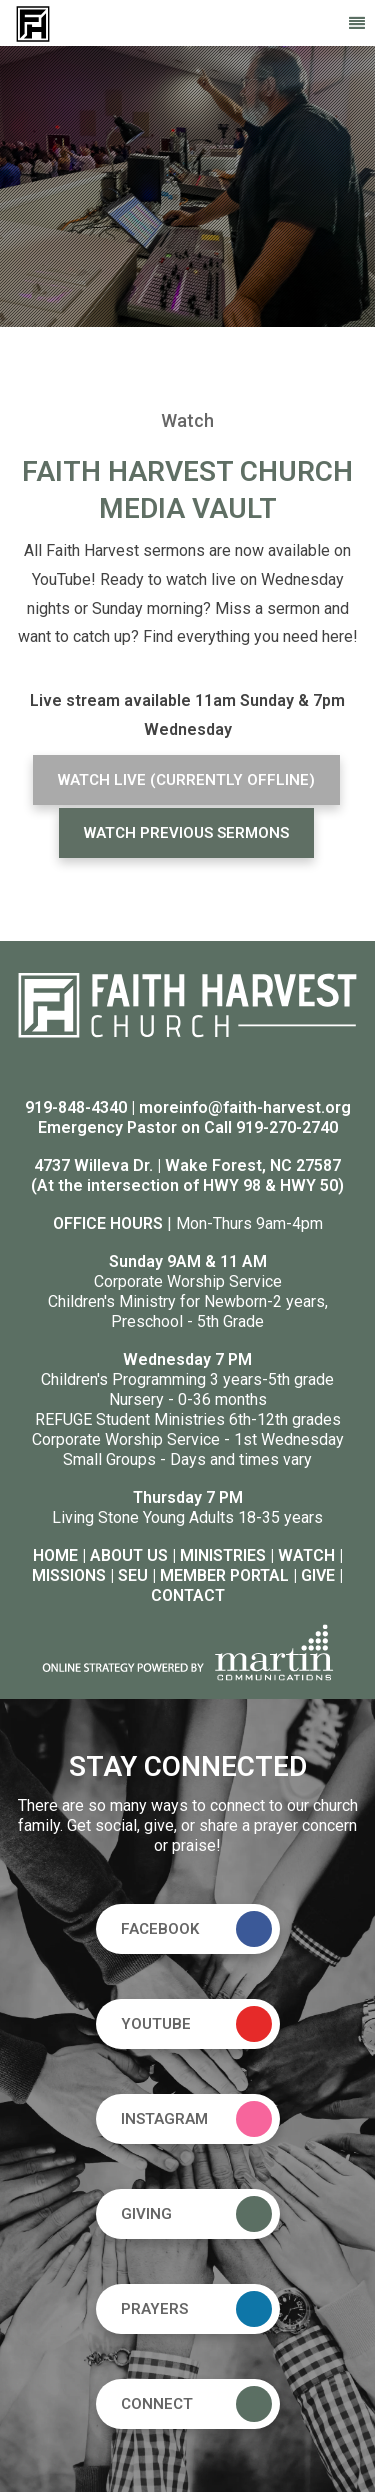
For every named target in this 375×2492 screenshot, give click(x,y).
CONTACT (188, 1595)
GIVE (318, 1575)
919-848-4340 (76, 1107)
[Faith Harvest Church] (33, 22)
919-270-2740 (287, 1127)
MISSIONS (69, 1575)
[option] (187, 186)
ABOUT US (129, 1555)
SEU (133, 1575)
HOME (55, 1555)
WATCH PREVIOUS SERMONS (186, 833)
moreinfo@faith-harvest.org (245, 1107)
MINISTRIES (223, 1555)
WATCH (306, 1555)
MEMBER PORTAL (224, 1575)
